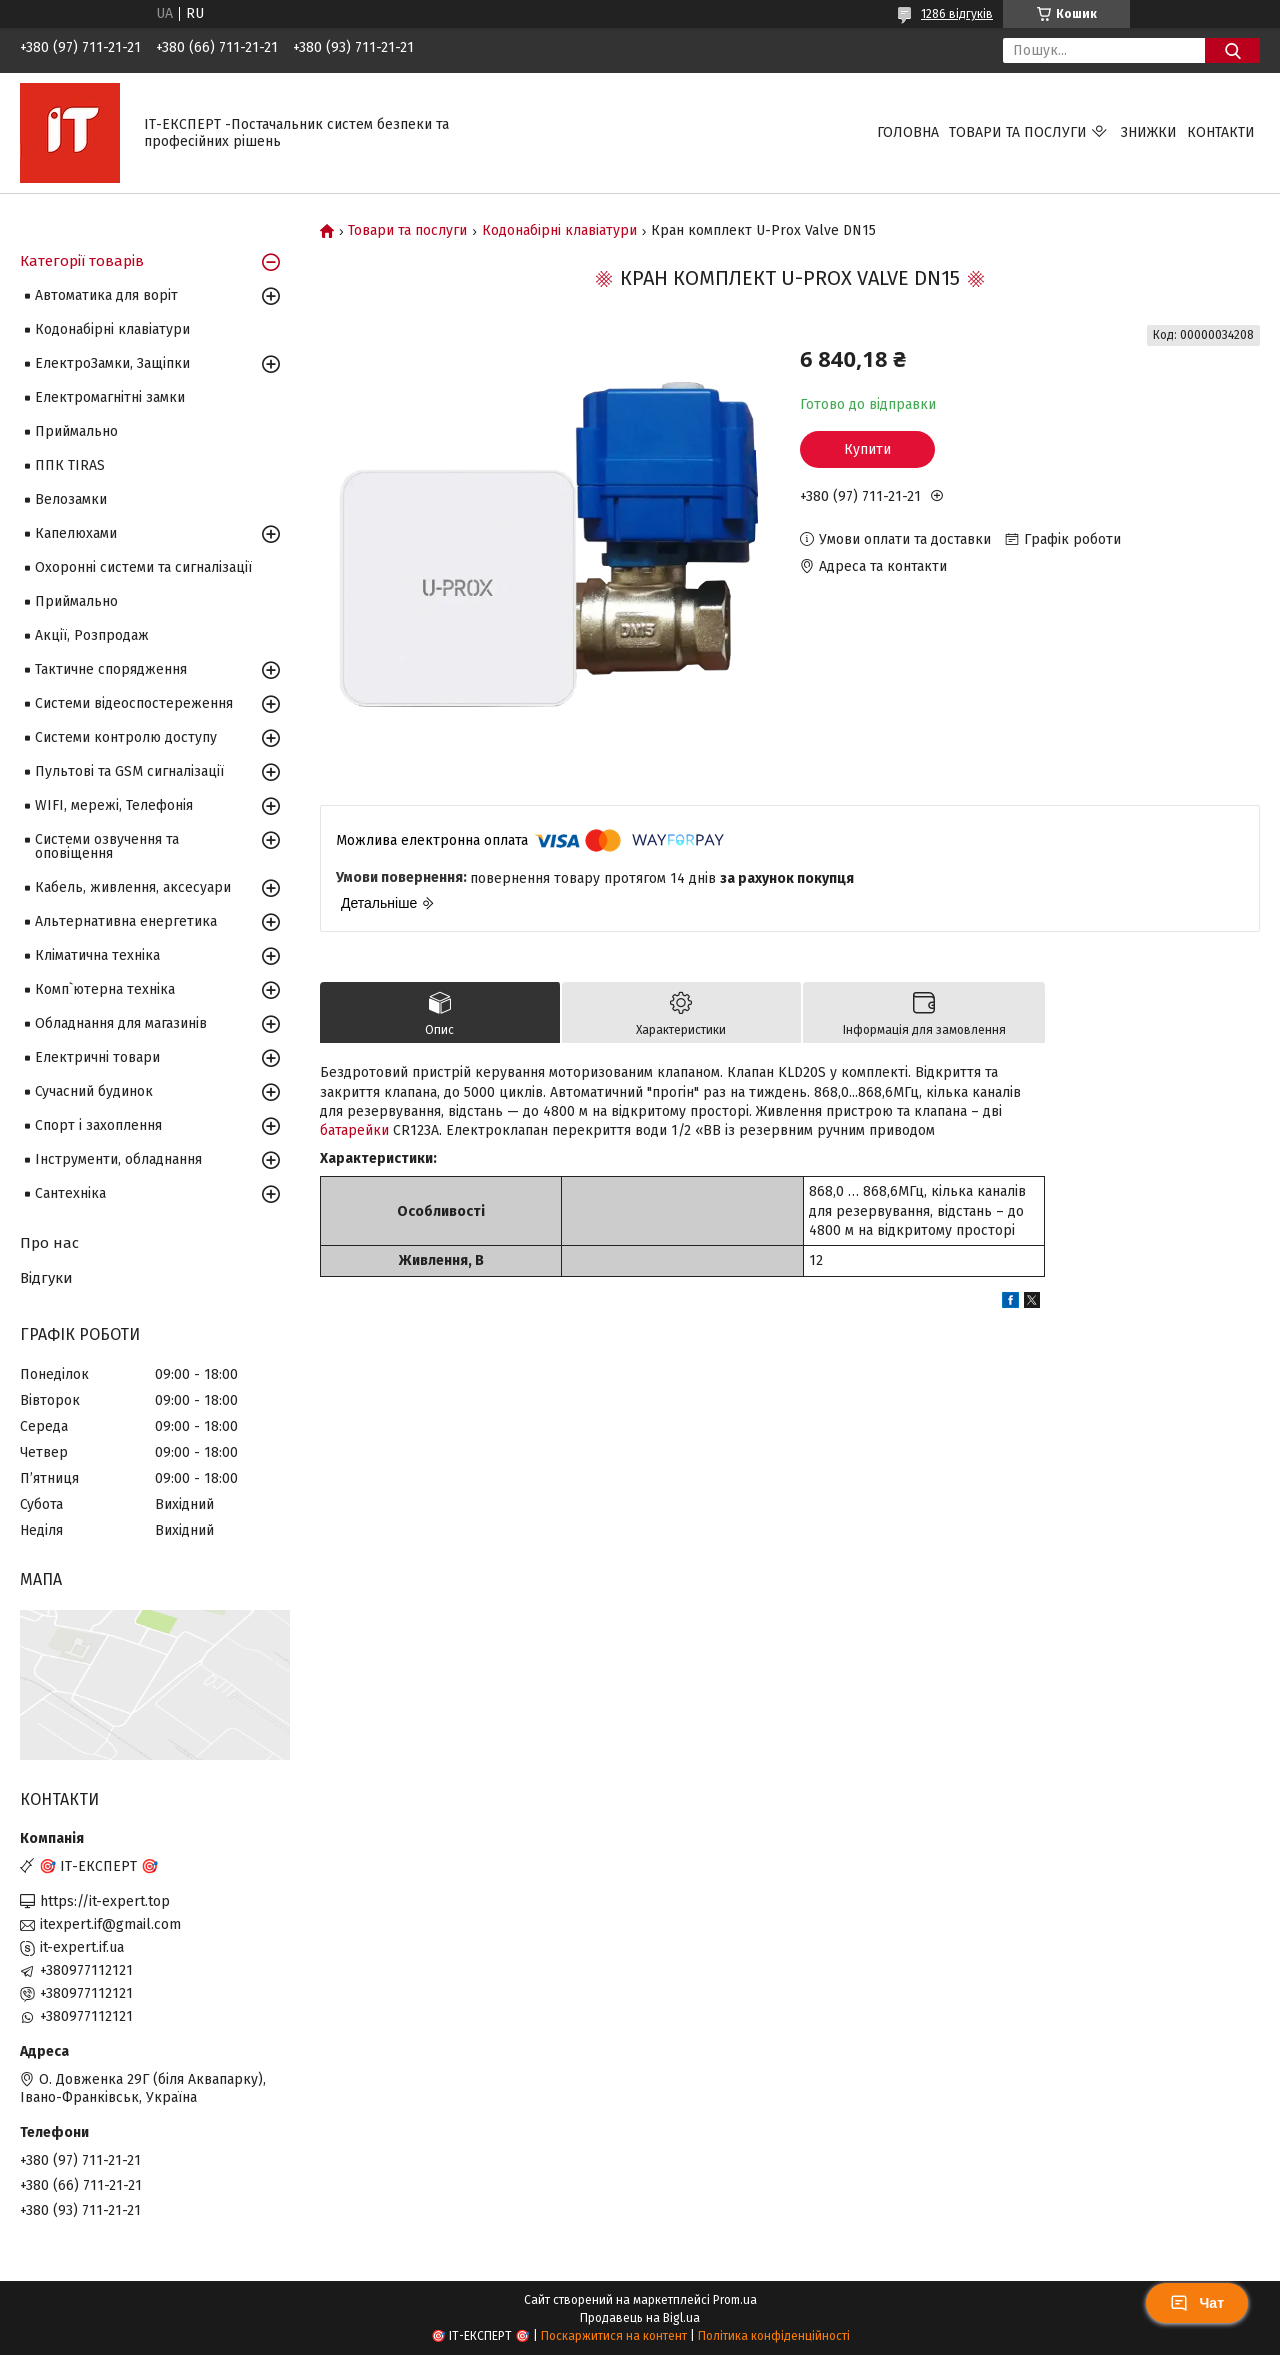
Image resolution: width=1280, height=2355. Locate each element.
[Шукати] (1232, 50)
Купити (867, 449)
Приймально (76, 431)
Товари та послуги (1018, 132)
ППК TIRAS (70, 465)
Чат (1197, 2303)
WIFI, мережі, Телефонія (114, 805)
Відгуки (46, 1278)
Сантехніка (70, 1193)
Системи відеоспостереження (134, 703)
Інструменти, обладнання (118, 1159)
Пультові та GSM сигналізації (129, 771)
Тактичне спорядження (111, 669)
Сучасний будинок (94, 1091)
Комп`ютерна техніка (105, 989)
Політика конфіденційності (774, 2336)
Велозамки (71, 499)
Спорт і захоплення (98, 1125)
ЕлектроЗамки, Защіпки (112, 363)
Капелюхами (76, 533)
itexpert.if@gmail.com (110, 1924)
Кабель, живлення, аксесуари (133, 887)
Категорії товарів (82, 261)
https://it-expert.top (105, 1901)
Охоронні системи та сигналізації (143, 567)
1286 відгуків (957, 14)
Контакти (1221, 132)
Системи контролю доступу (126, 737)
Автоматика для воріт (106, 295)
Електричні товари (97, 1057)
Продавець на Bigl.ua (640, 2318)
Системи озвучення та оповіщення (107, 846)
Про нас (49, 1243)
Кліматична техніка (97, 955)
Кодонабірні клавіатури (559, 231)
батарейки (354, 1130)
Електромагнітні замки (110, 397)
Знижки (1149, 132)
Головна (908, 132)
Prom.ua (735, 2300)
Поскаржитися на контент (614, 2336)
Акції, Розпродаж (92, 635)
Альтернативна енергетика (126, 921)
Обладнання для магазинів (121, 1023)
